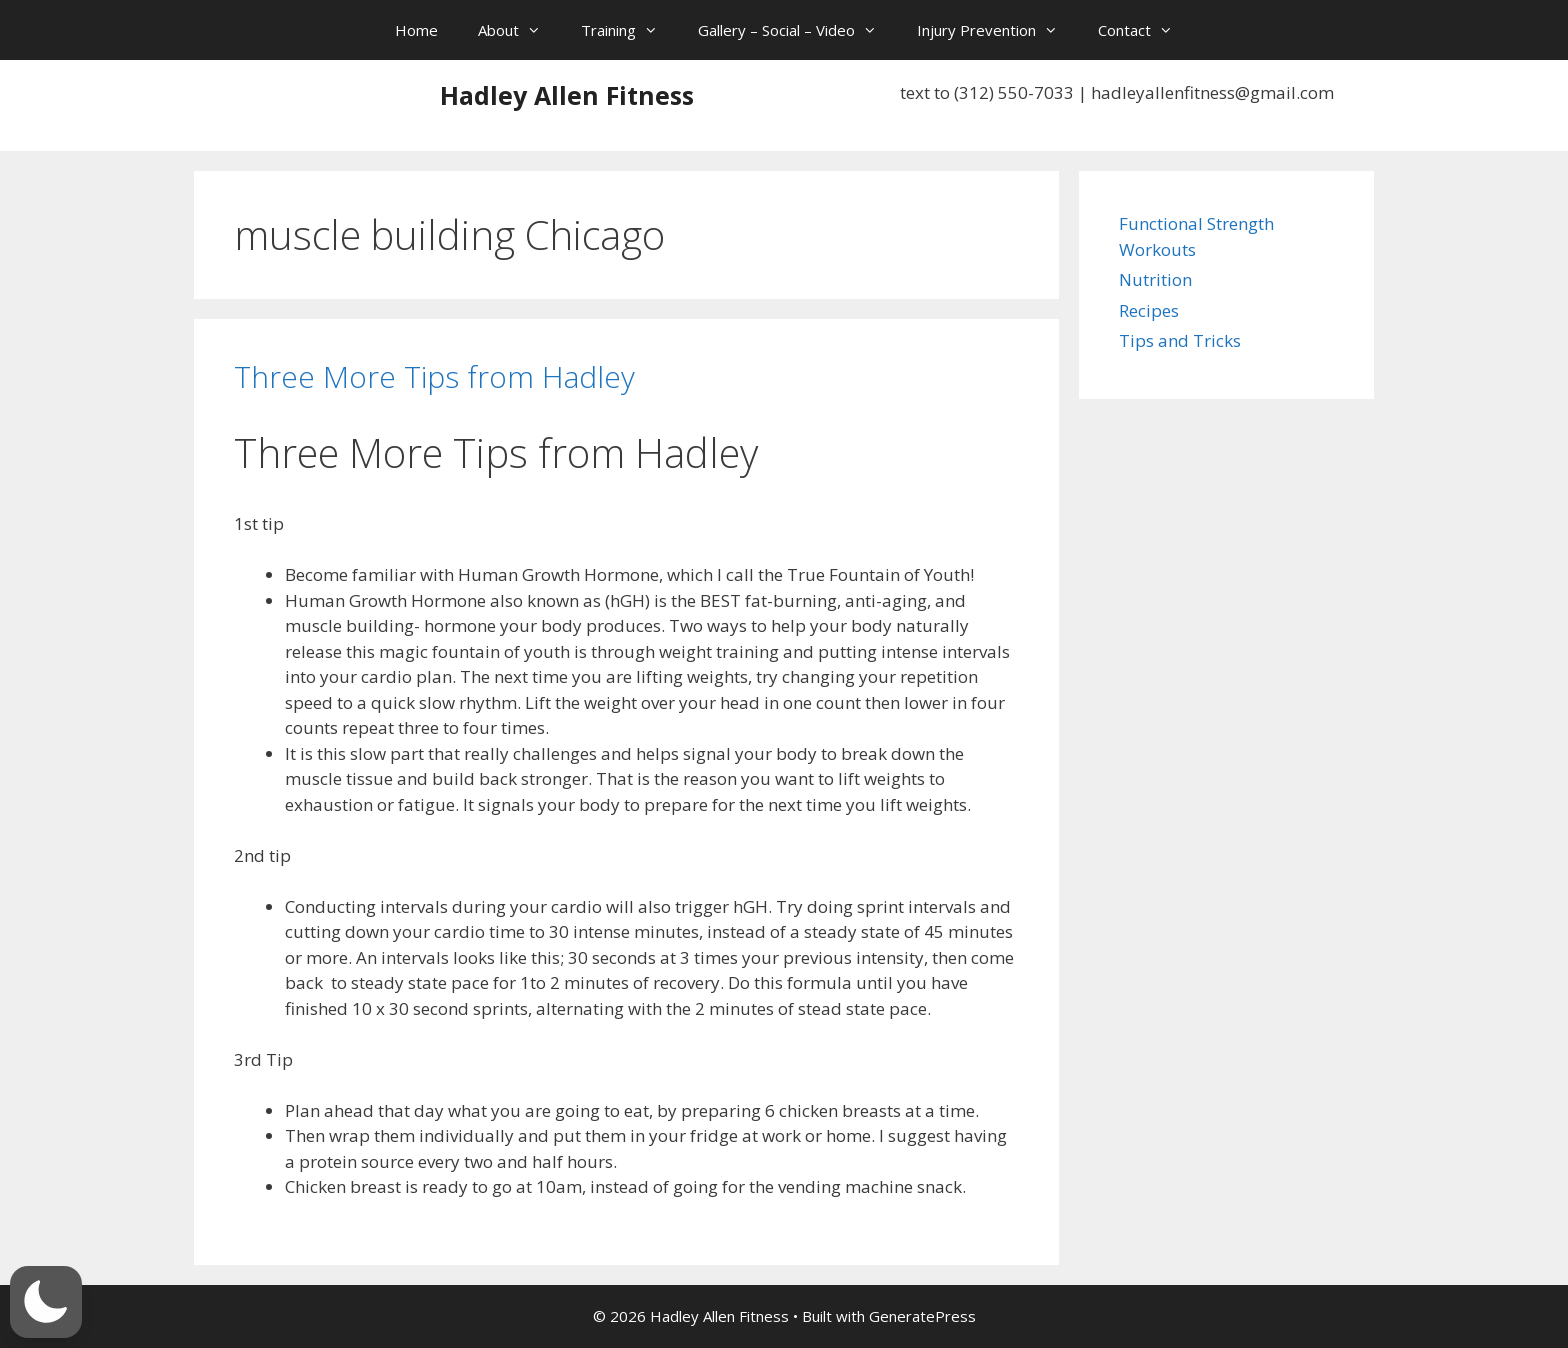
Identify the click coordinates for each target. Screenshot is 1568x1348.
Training (629, 30)
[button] (46, 1302)
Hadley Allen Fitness (567, 95)
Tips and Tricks (1180, 340)
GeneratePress (922, 1316)
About (519, 30)
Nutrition (1155, 279)
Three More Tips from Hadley (434, 376)
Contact (1145, 30)
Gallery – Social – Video (797, 30)
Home (416, 30)
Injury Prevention (997, 30)
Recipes (1149, 310)
